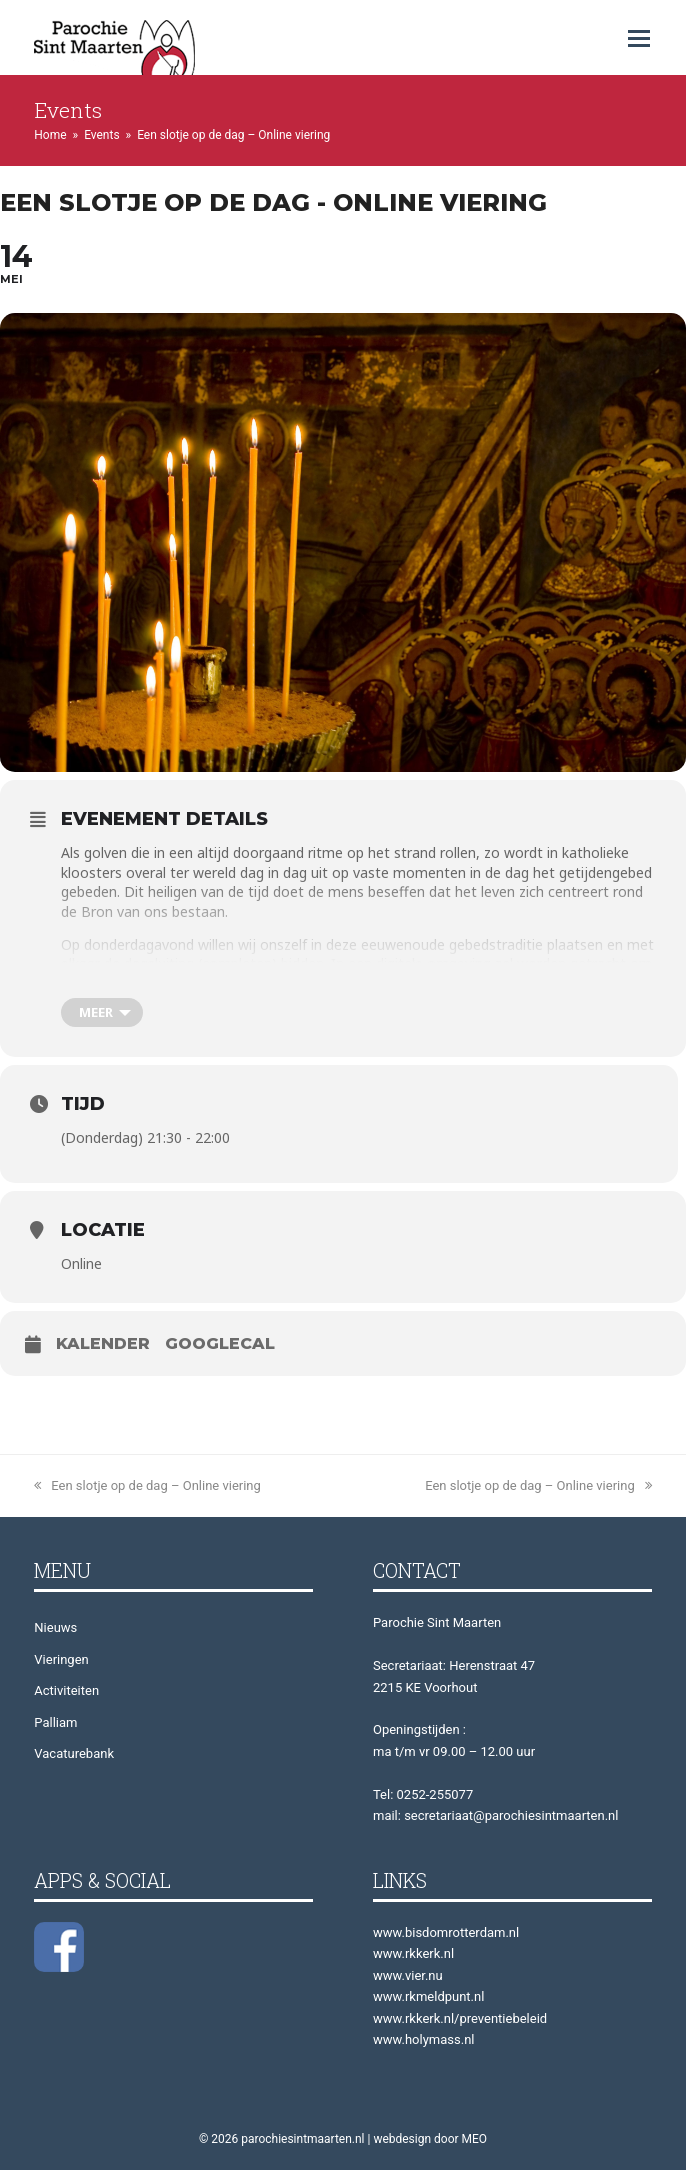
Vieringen (61, 1659)
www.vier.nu (408, 1975)
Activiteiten (66, 1690)
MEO (475, 2139)
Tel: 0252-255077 (423, 1794)
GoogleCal (220, 1343)
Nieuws (55, 1627)
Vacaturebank (74, 1753)
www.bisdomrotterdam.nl (446, 1932)
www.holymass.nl (424, 2039)
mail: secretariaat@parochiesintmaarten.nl (495, 1815)
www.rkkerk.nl (413, 1953)
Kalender (103, 1343)
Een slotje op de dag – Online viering (147, 1485)
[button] (639, 39)
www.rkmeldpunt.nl (428, 1996)
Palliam (55, 1722)
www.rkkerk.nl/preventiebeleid (460, 2018)
